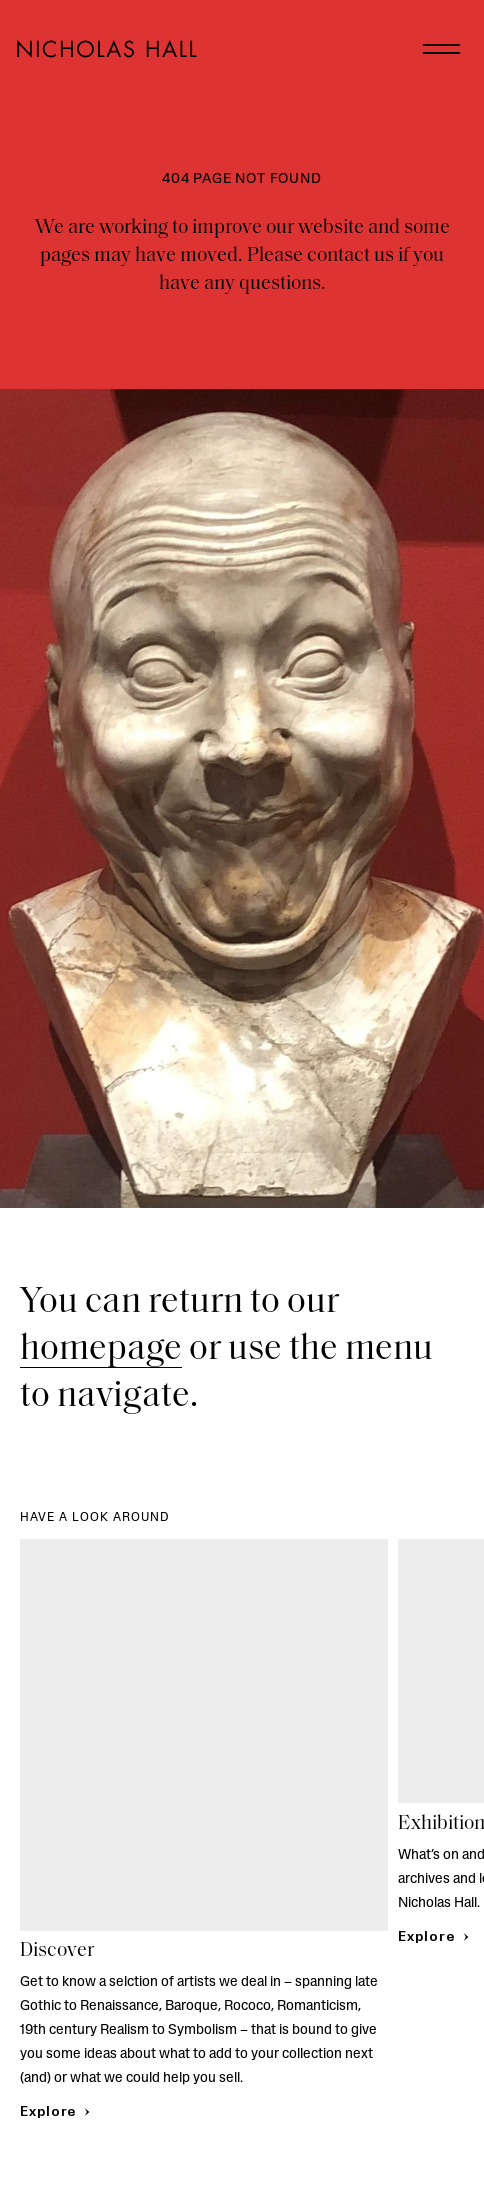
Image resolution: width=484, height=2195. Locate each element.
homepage (101, 1350)
